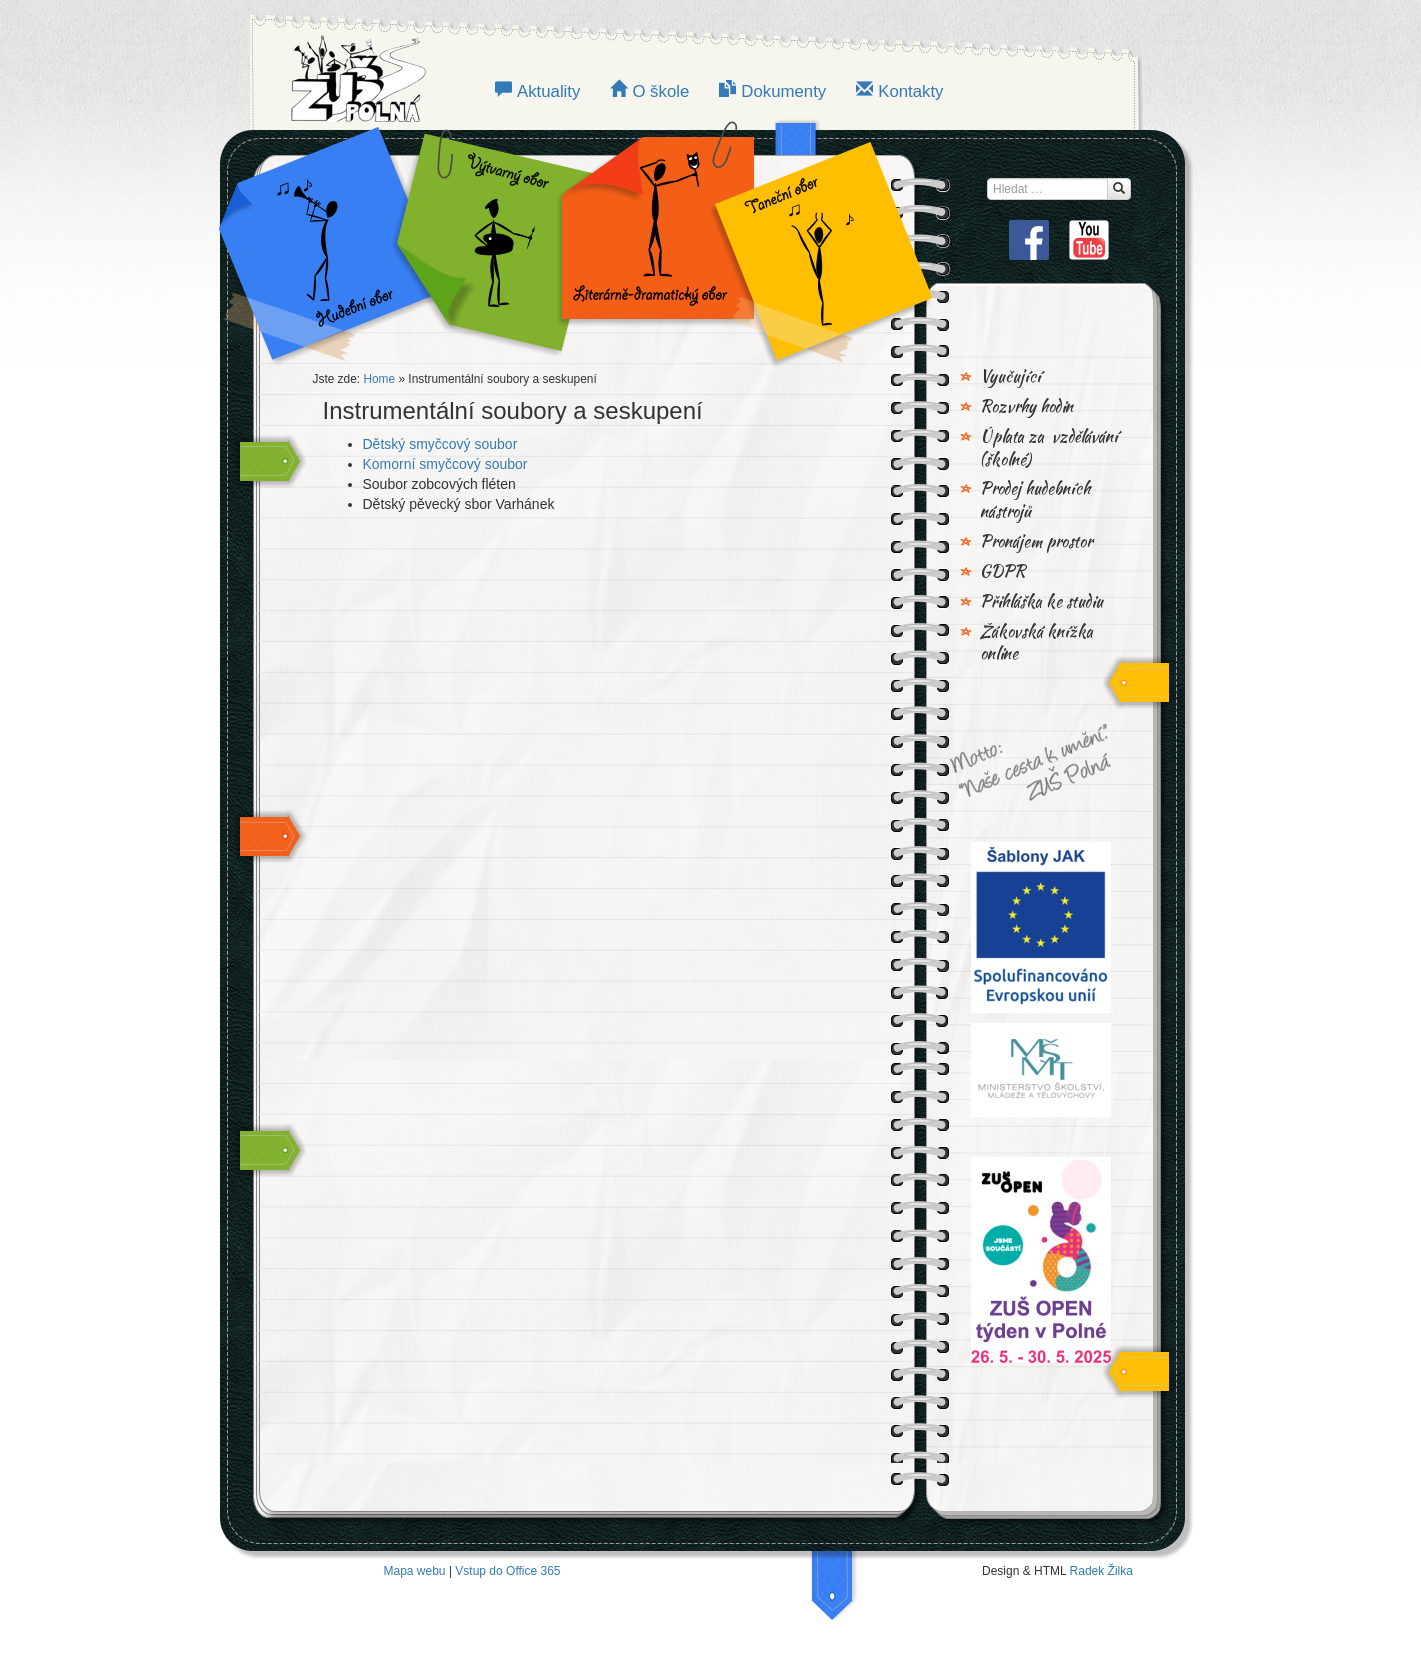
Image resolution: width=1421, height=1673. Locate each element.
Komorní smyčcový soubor (445, 464)
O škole (660, 91)
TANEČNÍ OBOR (813, 240)
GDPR (1003, 572)
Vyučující (1010, 377)
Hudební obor (341, 240)
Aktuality (548, 91)
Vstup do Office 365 (507, 1571)
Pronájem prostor (1036, 542)
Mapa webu (415, 1571)
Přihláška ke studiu (1041, 602)
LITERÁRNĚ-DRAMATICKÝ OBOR (652, 240)
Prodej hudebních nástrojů (1035, 500)
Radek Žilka (1101, 1571)
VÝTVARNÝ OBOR (491, 240)
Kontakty (910, 91)
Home (379, 379)
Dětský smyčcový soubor (440, 444)
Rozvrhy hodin (1026, 407)
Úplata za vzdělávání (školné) (1049, 448)
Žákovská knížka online (1036, 643)
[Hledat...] (1119, 189)
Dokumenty (783, 91)
